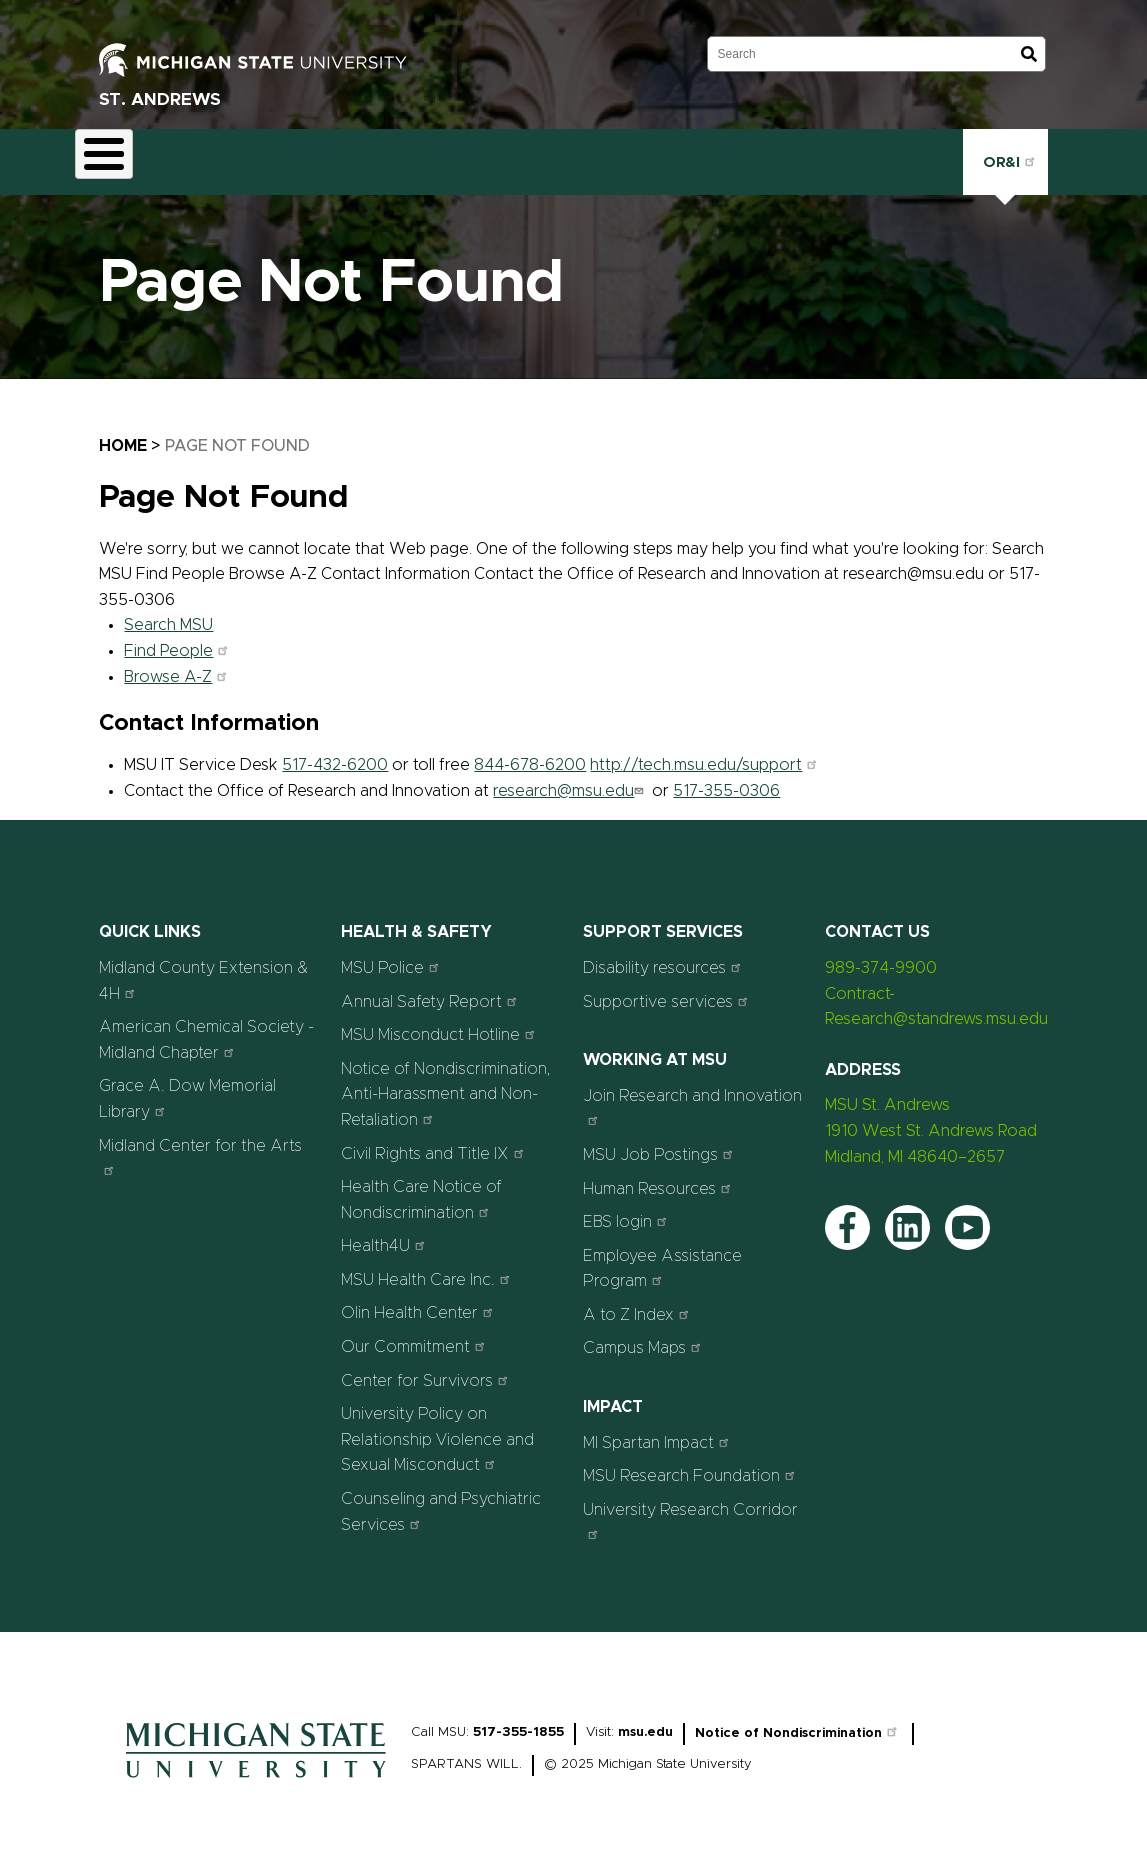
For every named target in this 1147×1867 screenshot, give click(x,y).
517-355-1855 (518, 1720)
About (115, 156)
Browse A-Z (178, 665)
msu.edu (645, 1720)
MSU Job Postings (660, 1142)
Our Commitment (415, 1334)
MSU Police (392, 955)
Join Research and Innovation (692, 1095)
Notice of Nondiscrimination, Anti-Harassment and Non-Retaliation (446, 1082)
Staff (677, 156)
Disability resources (664, 955)
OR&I (1005, 155)
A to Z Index (638, 1302)
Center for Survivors (427, 1368)
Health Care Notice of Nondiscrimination (421, 1189)
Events (522, 156)
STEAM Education (399, 156)
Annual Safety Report (431, 989)
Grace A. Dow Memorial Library (187, 1088)
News (603, 156)
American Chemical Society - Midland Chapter (206, 1029)
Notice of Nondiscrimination (798, 1721)
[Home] (256, 1771)
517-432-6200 (335, 754)
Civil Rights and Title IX (435, 1141)
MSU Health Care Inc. (428, 1267)
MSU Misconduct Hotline (440, 1023)
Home (123, 435)
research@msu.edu (570, 779)
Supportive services (668, 989)
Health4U (385, 1234)
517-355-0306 (726, 779)
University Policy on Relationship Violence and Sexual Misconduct (437, 1428)
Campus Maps (644, 1336)
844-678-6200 (530, 754)
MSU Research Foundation (691, 1464)
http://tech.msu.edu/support (706, 754)
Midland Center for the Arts (200, 1145)
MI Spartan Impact (658, 1430)
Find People (178, 639)
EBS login (627, 1210)
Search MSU (168, 614)
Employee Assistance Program (662, 1257)
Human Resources (659, 1176)
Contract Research (237, 156)
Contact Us (770, 156)
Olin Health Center (419, 1301)
